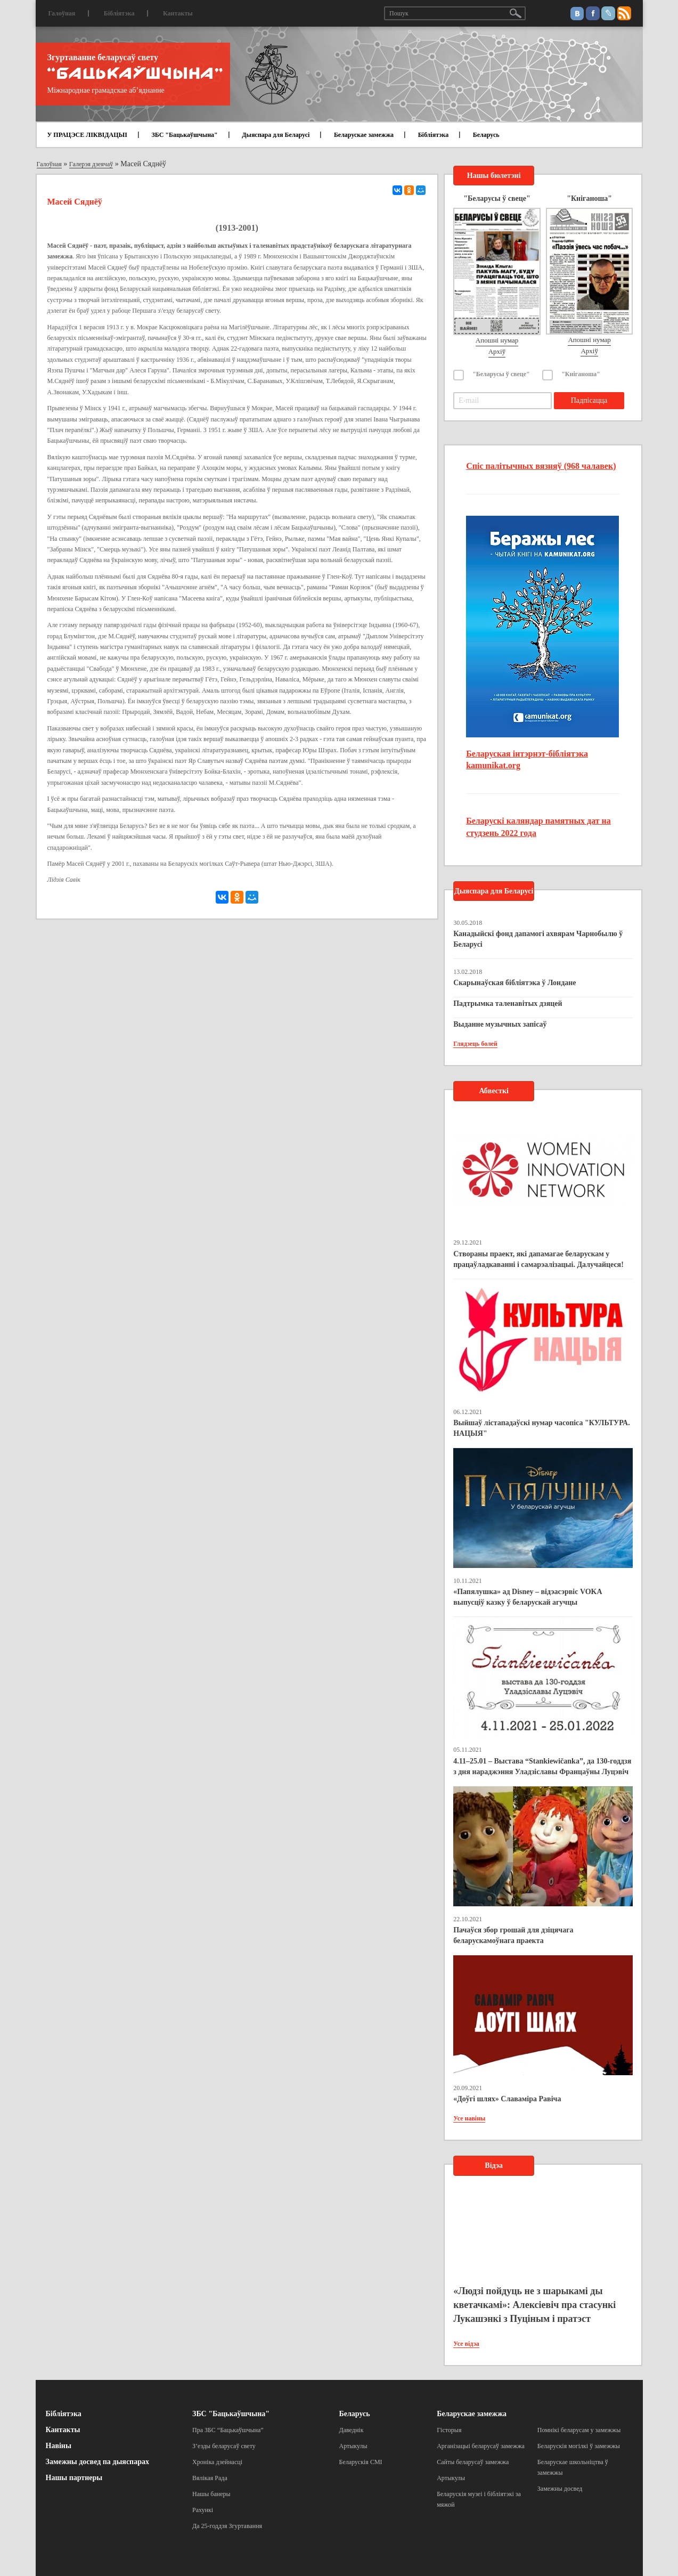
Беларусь (486, 135)
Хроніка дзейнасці (217, 2462)
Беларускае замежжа (364, 135)
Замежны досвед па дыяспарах (97, 2462)
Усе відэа (466, 2343)
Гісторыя (449, 2430)
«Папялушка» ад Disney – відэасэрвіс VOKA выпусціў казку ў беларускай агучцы (527, 1597)
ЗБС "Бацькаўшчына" (184, 135)
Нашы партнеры (74, 2478)
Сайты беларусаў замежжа (473, 2462)
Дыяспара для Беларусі (275, 135)
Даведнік (351, 2430)
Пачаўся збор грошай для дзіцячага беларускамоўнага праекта (513, 1935)
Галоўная (62, 13)
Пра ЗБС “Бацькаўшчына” (228, 2430)
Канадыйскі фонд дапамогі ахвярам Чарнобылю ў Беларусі (538, 939)
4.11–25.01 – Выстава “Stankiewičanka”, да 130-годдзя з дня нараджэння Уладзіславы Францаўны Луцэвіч (542, 1766)
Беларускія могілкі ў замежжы (578, 2446)
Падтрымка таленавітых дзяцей (507, 1003)
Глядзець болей (475, 1043)
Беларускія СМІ (360, 2462)
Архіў (497, 351)
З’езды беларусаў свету (224, 2446)
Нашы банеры (211, 2494)
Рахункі (202, 2510)
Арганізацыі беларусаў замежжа (481, 2446)
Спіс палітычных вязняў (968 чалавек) (541, 465)
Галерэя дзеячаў (91, 164)
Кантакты (178, 13)
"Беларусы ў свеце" (501, 374)
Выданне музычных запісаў (499, 1024)
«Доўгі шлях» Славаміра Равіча (507, 2099)
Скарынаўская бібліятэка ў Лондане (514, 983)
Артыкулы (353, 2446)
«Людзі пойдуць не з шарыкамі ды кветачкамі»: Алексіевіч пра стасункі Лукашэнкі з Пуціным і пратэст (534, 2304)
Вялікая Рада (209, 2478)
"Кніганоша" (580, 374)
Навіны (58, 2446)
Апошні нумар (497, 340)
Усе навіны (469, 2118)
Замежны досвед (560, 2488)
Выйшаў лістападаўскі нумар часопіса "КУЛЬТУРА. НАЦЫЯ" (541, 1428)
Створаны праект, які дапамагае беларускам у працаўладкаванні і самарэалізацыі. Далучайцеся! (538, 1259)
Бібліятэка (119, 13)
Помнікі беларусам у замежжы (578, 2430)
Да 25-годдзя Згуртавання (227, 2526)
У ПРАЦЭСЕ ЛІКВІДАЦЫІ (87, 135)
